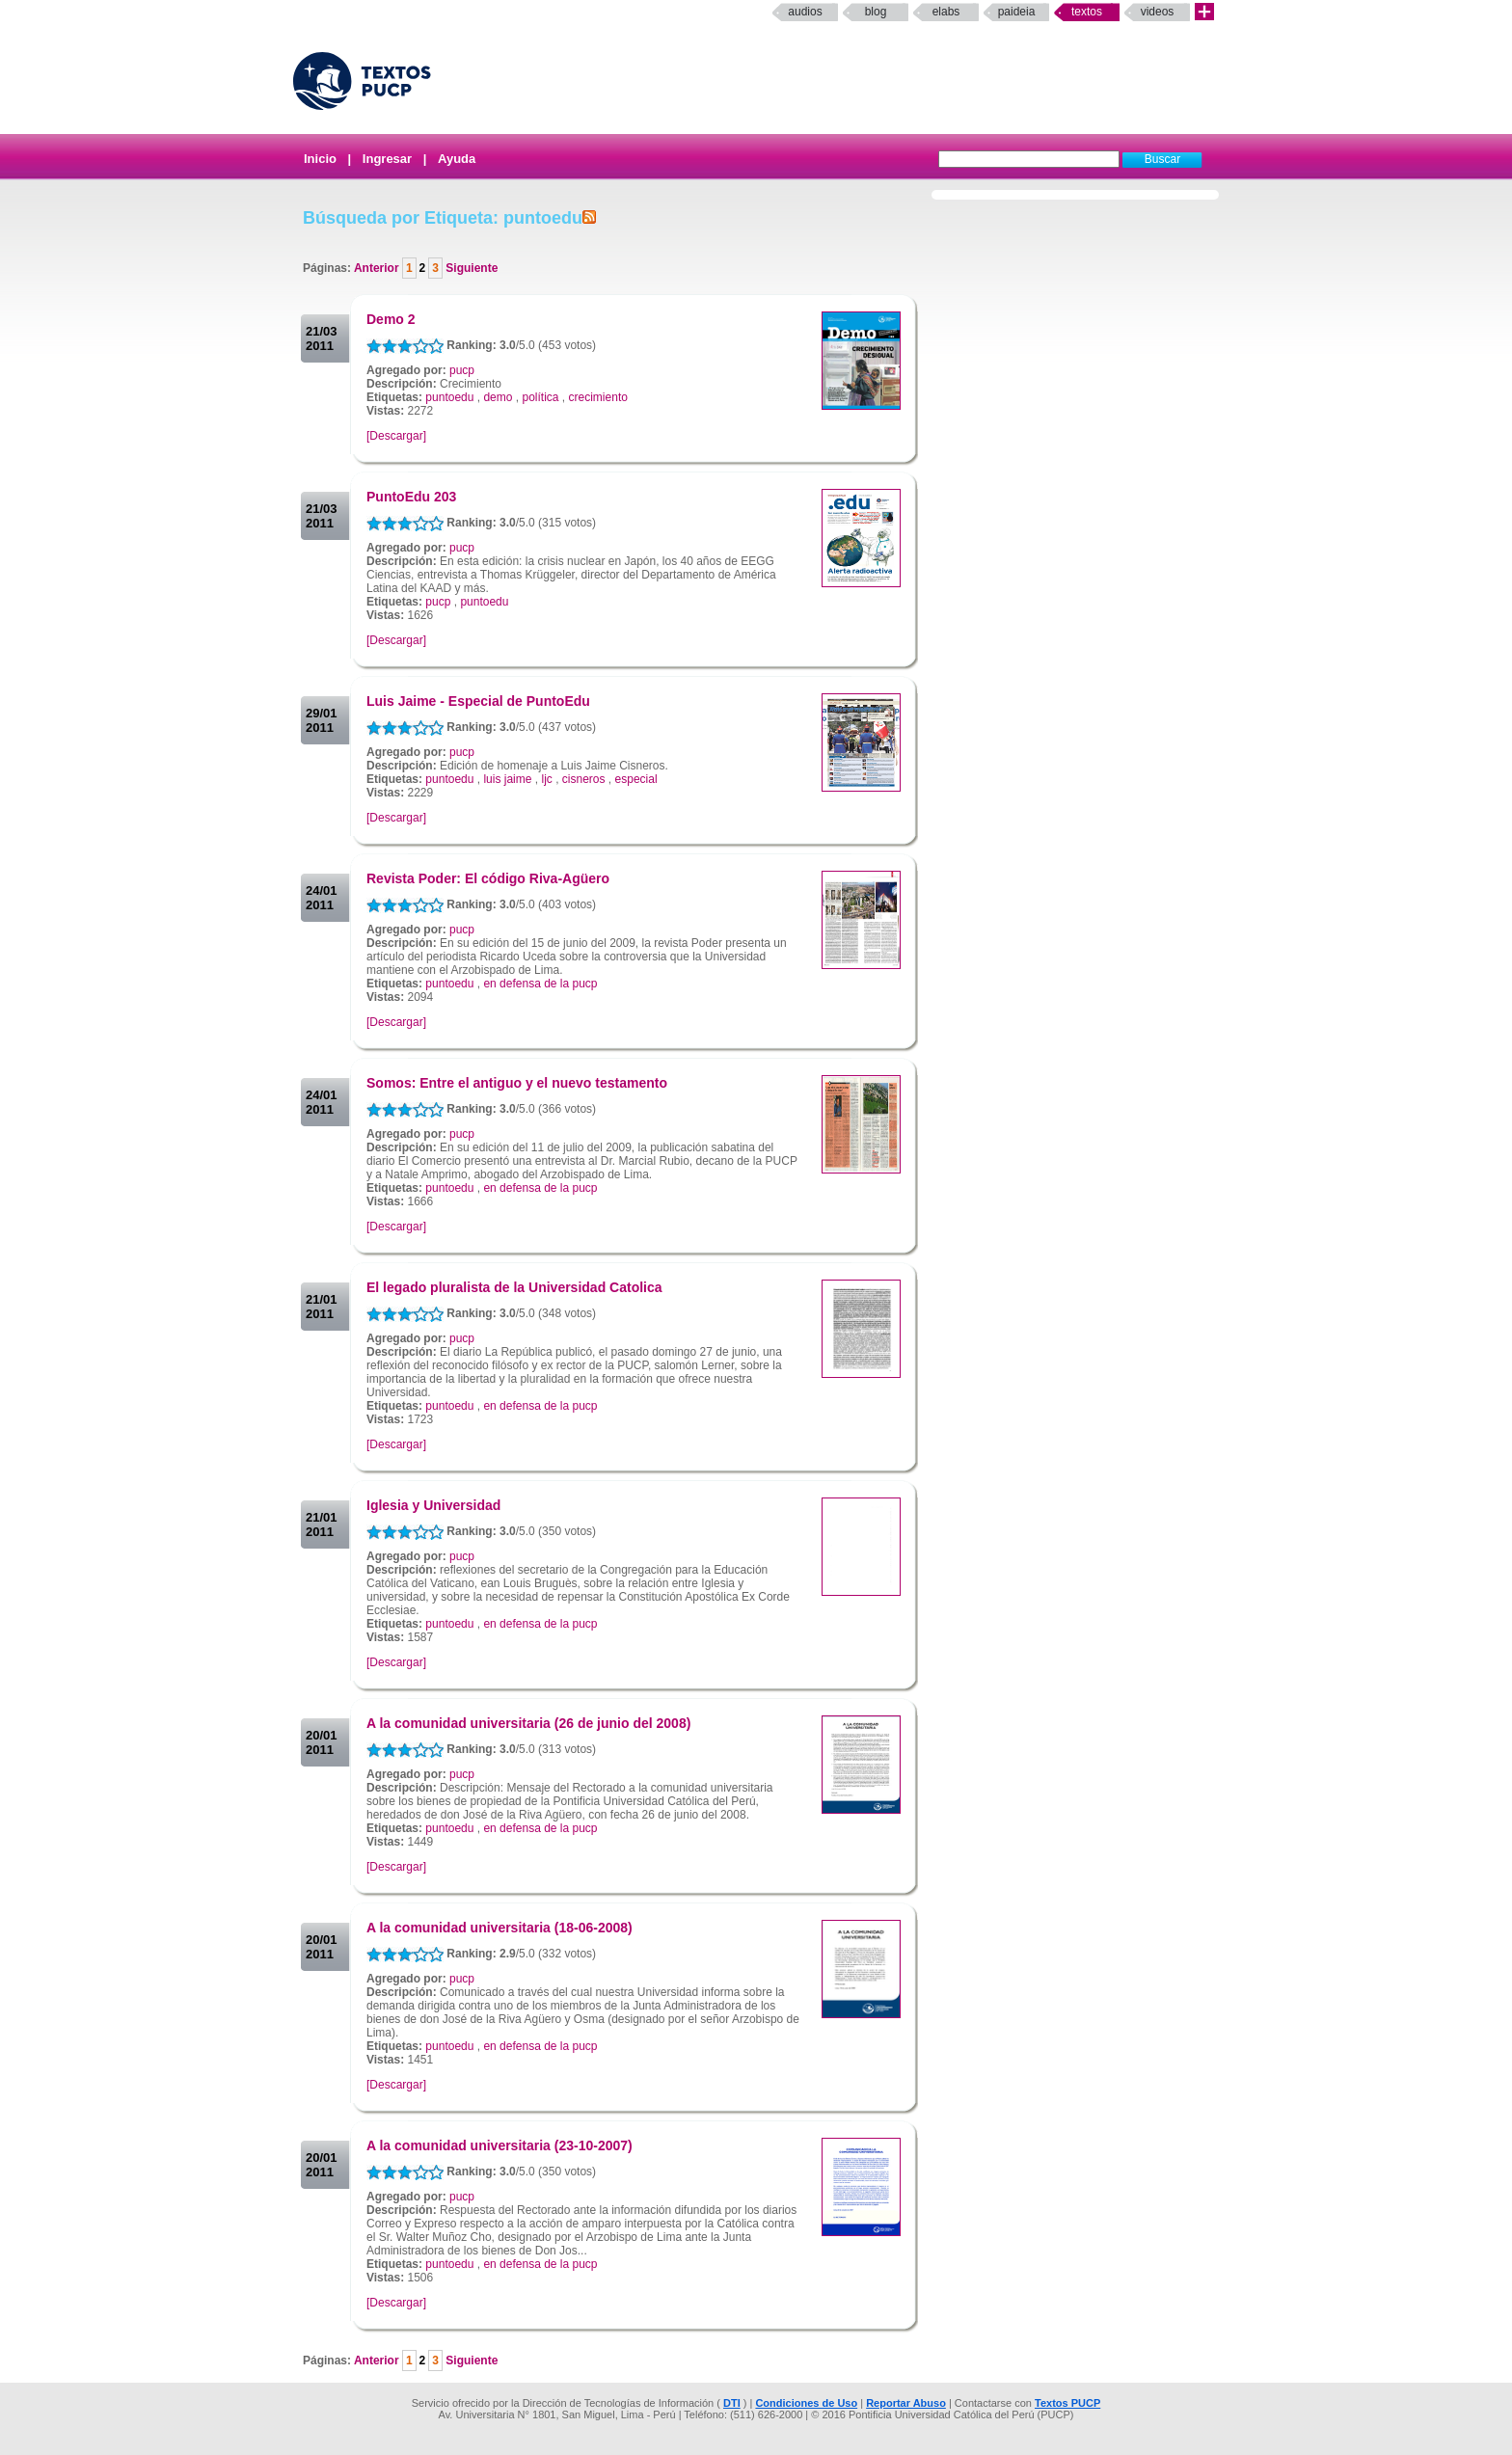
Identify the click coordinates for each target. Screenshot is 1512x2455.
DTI (732, 2403)
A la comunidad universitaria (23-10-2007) (499, 2145)
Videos (1157, 11)
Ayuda (456, 158)
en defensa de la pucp (540, 983)
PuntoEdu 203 (411, 496)
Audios (805, 11)
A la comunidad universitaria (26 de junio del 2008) (528, 1723)
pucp (461, 370)
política (540, 397)
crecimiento (598, 397)
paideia (1017, 11)
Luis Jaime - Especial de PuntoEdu (478, 701)
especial (636, 779)
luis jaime (507, 779)
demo (497, 397)
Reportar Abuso (906, 2403)
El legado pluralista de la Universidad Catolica (514, 1287)
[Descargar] (396, 436)
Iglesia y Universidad (433, 1505)
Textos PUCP (1067, 2403)
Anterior (378, 268)
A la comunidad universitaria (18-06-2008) (499, 1927)
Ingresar (387, 158)
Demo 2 (391, 319)
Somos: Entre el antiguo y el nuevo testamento (516, 1083)
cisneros (584, 779)
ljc (546, 779)
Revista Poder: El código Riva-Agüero (487, 878)
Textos (1086, 11)
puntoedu (449, 397)
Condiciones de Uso (806, 2403)
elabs (946, 11)
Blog (876, 11)
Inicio (320, 158)
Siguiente (470, 268)
